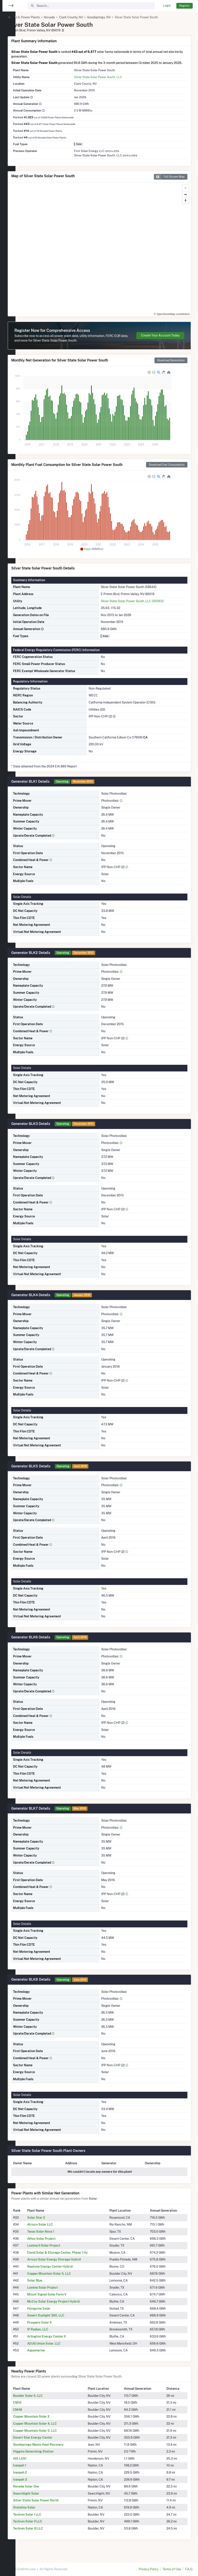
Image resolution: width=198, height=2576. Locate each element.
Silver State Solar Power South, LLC (108, 81)
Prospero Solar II (53, 2327)
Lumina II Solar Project (57, 2250)
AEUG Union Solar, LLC (57, 2348)
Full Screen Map (169, 181)
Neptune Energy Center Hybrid (63, 2271)
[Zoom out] (185, 199)
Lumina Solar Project (56, 2292)
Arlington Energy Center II (60, 2341)
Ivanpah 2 (35, 2477)
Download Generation (171, 365)
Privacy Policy (148, 2569)
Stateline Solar (39, 2512)
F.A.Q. (189, 2569)
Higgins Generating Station (48, 2456)
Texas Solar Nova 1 (54, 2236)
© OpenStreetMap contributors (172, 318)
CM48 (32, 2414)
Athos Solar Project (55, 2243)
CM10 (32, 2407)
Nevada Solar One (41, 2491)
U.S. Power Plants (42, 17)
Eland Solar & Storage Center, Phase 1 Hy (71, 2257)
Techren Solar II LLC (42, 2526)
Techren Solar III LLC (43, 2533)
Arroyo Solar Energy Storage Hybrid (67, 2264)
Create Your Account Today (160, 340)
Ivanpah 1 (34, 2470)
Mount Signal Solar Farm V (60, 2299)
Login (167, 5)
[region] (7, 1285)
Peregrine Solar (52, 2313)
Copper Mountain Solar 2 (46, 2421)
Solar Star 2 (50, 2222)
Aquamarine (50, 2355)
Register (184, 5)
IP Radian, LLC (51, 2334)
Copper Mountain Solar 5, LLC (63, 2278)
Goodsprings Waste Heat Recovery (53, 2449)
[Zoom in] (185, 192)
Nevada (64, 17)
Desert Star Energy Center (47, 2442)
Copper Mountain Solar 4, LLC (50, 2428)
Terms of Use (171, 2569)
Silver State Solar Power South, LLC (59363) (139, 605)
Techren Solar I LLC (42, 2519)
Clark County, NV (86, 17)
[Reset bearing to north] (185, 205)
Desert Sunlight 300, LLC (59, 2320)
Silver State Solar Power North (50, 2505)
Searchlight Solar (41, 2498)
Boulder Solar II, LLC (42, 2400)
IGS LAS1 (34, 2463)
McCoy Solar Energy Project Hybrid (67, 2306)
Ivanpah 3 (35, 2484)
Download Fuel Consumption (167, 469)
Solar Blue (48, 2285)
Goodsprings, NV (114, 17)
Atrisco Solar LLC (54, 2229)
